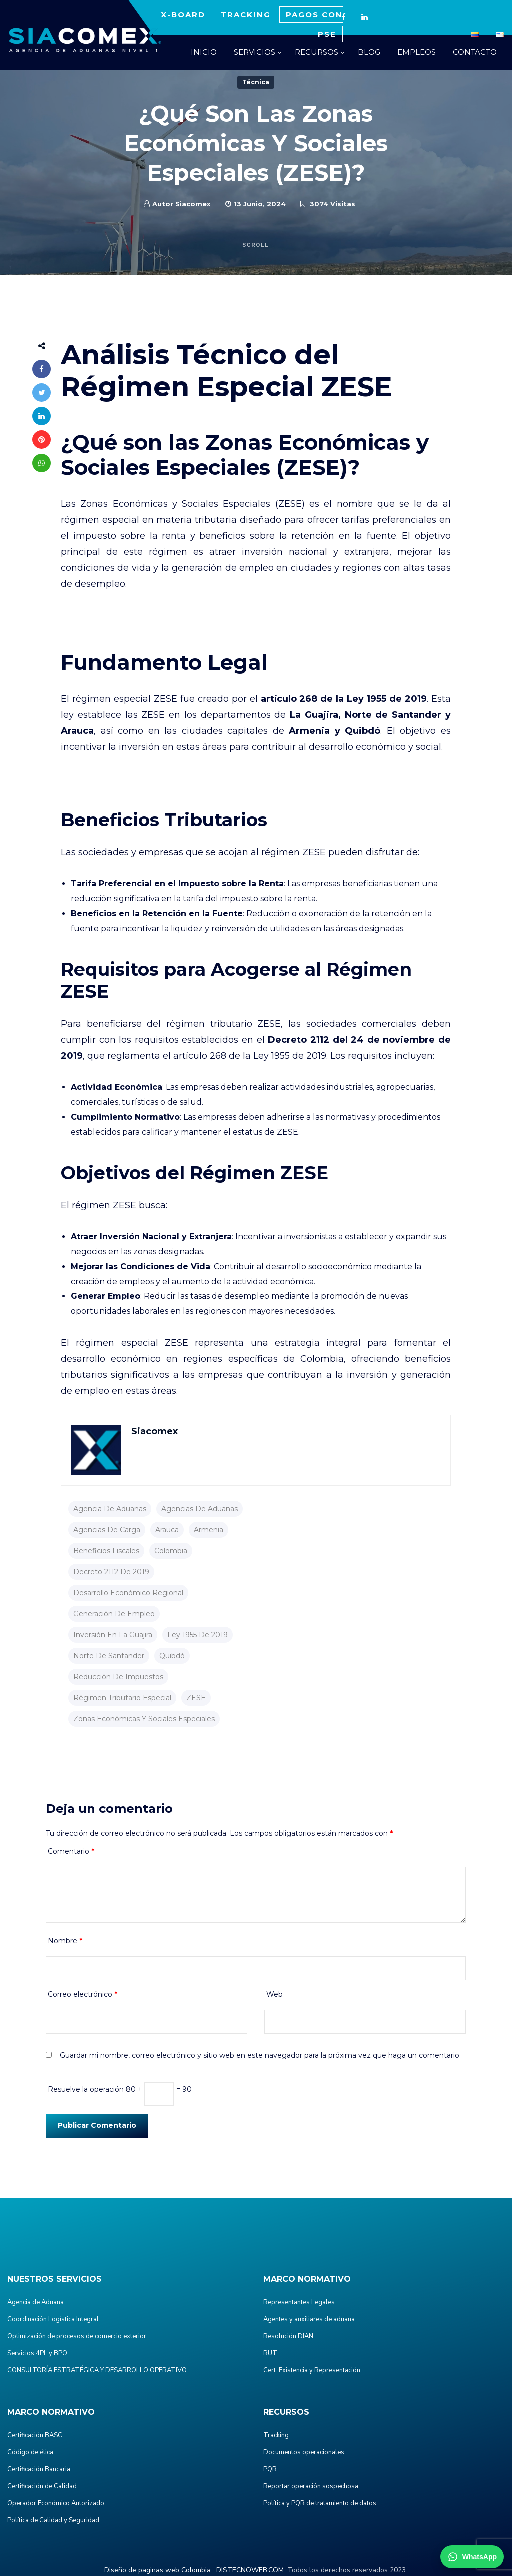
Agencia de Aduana (36, 2302)
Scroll (256, 258)
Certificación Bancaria (39, 2469)
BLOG (369, 52)
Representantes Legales (299, 2302)
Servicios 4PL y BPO (38, 2353)
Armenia (209, 1529)
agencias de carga (107, 1529)
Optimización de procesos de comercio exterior (77, 2336)
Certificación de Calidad (42, 2486)
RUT (271, 2353)
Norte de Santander (109, 1655)
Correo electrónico (83, 1994)
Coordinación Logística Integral (53, 2319)
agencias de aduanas (200, 1508)
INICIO (204, 52)
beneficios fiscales (107, 1550)
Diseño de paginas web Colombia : (159, 2570)
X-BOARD (183, 14)
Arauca (167, 1529)
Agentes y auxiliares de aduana (309, 2319)
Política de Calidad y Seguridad (54, 2520)
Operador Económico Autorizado (56, 2503)
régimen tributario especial (123, 1697)
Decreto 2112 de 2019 (112, 1571)
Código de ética (31, 2452)
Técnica (256, 82)
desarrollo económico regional (129, 1592)
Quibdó (172, 1655)
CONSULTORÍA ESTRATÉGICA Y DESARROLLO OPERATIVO (97, 2370)
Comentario (71, 1851)
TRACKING (246, 14)
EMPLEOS (417, 52)
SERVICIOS (255, 52)
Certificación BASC (35, 2435)
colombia (171, 1550)
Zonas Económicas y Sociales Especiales (144, 1718)
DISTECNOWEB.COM (250, 2570)
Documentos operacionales (304, 2452)
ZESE (196, 1697)
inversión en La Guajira (113, 1634)
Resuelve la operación (86, 2089)
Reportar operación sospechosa (311, 2486)
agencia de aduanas (110, 1508)
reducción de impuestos (119, 1676)
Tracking (276, 2435)
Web (274, 1994)
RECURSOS (316, 52)
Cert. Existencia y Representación (312, 2370)
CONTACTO (475, 52)
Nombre (65, 1940)
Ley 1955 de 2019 (198, 1634)
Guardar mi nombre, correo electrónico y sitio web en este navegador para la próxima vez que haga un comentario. (260, 2055)
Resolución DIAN (289, 2336)
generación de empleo (114, 1613)
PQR (270, 2469)
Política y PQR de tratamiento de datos (320, 2503)
